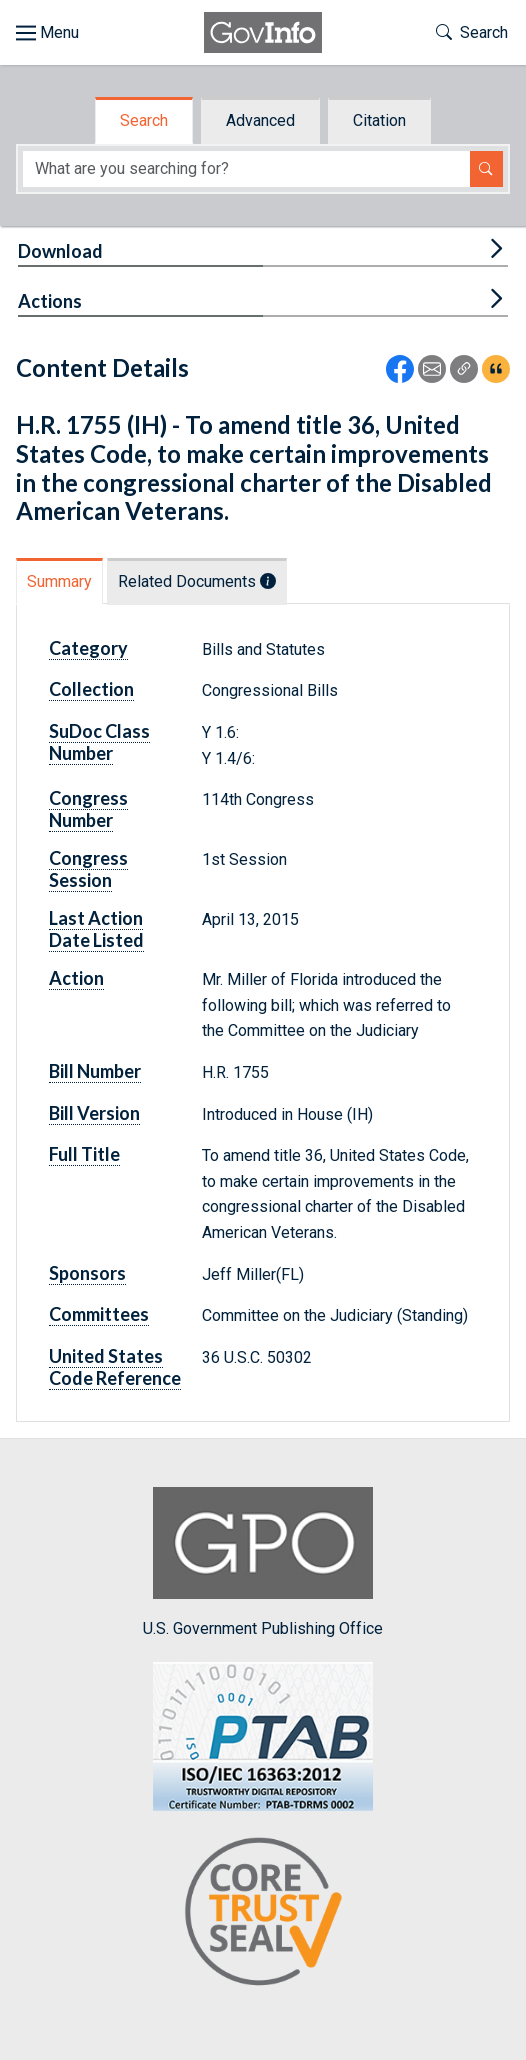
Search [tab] (144, 120)
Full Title (84, 1154)
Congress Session (88, 869)
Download (60, 251)
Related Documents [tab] (197, 581)
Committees (99, 1314)
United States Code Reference (115, 1367)
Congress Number (88, 809)
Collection (91, 689)
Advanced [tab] (260, 120)
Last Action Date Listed (96, 929)
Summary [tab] (59, 581)
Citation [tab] (379, 120)
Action (76, 978)
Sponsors (87, 1273)
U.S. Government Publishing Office (263, 1562)
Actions (50, 301)
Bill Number (95, 1071)
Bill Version (94, 1113)
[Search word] (246, 169)
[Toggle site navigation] (47, 33)
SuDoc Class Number (99, 742)
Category (88, 648)
